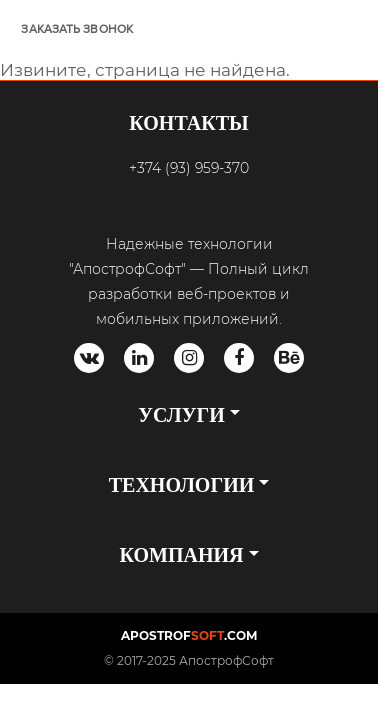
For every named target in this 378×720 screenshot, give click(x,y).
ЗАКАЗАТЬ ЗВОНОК (77, 29)
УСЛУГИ (181, 415)
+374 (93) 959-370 (189, 168)
